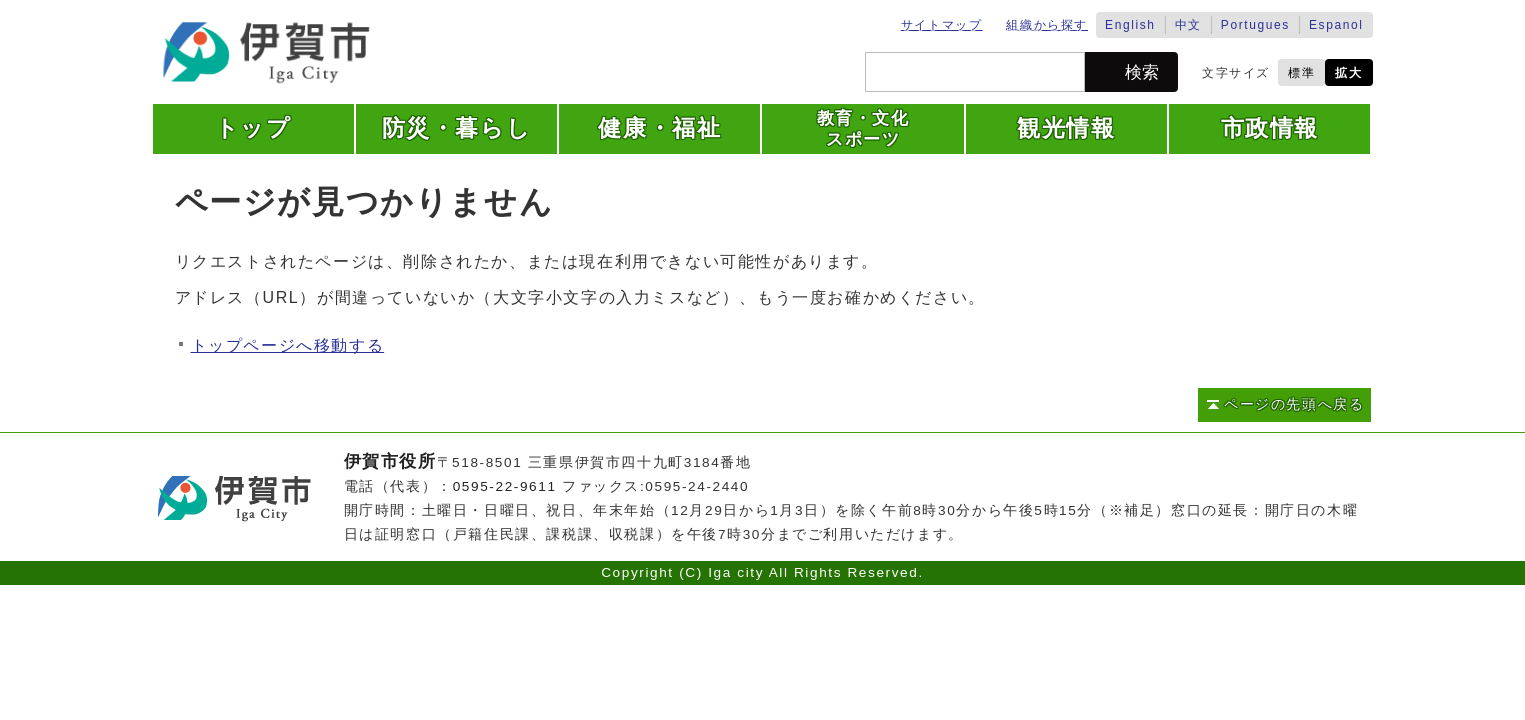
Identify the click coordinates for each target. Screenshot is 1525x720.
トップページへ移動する (288, 345)
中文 (1188, 25)
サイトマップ (942, 25)
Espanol (1336, 25)
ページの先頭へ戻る (1294, 404)
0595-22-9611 (505, 486)
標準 (1301, 73)
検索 (1142, 72)
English (1130, 25)
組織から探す (1047, 25)
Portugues (1255, 25)
